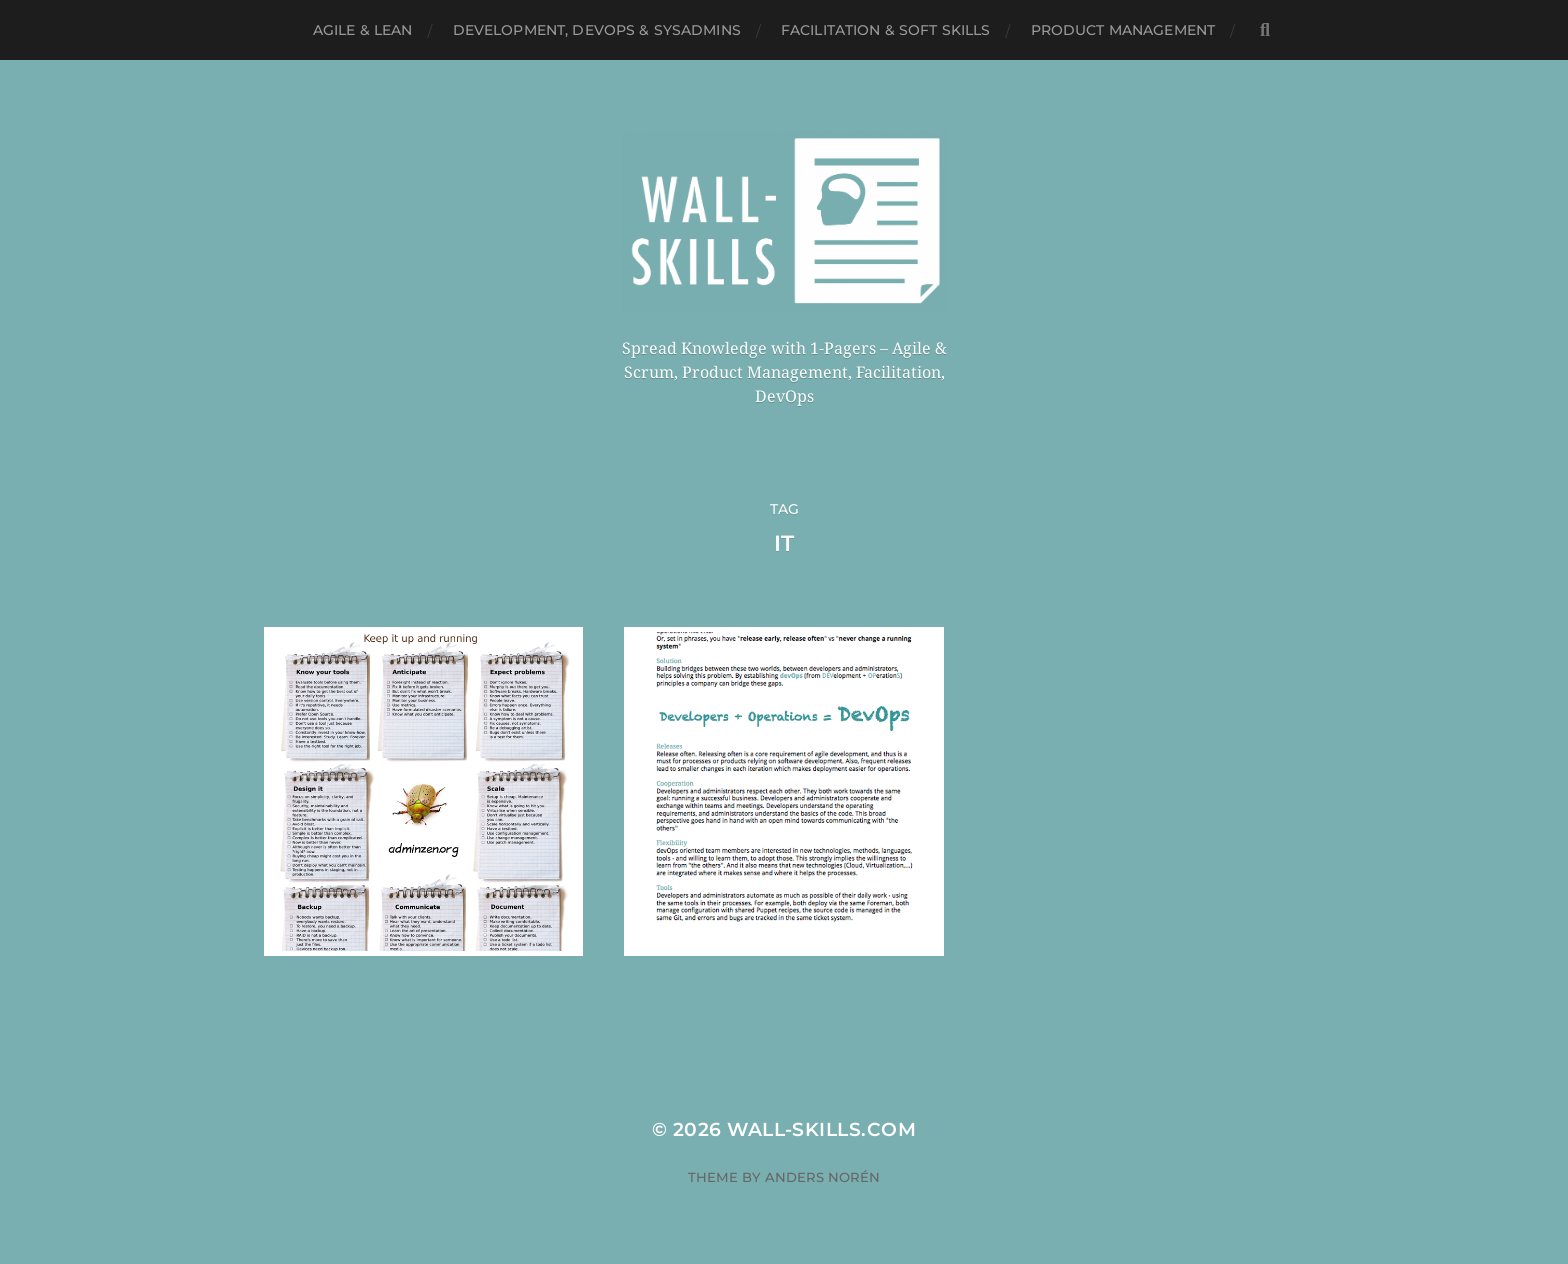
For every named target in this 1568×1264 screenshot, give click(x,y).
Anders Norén (822, 1177)
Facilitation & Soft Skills (886, 30)
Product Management (1123, 30)
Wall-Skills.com (821, 1129)
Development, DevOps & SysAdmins (597, 30)
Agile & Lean (363, 30)
